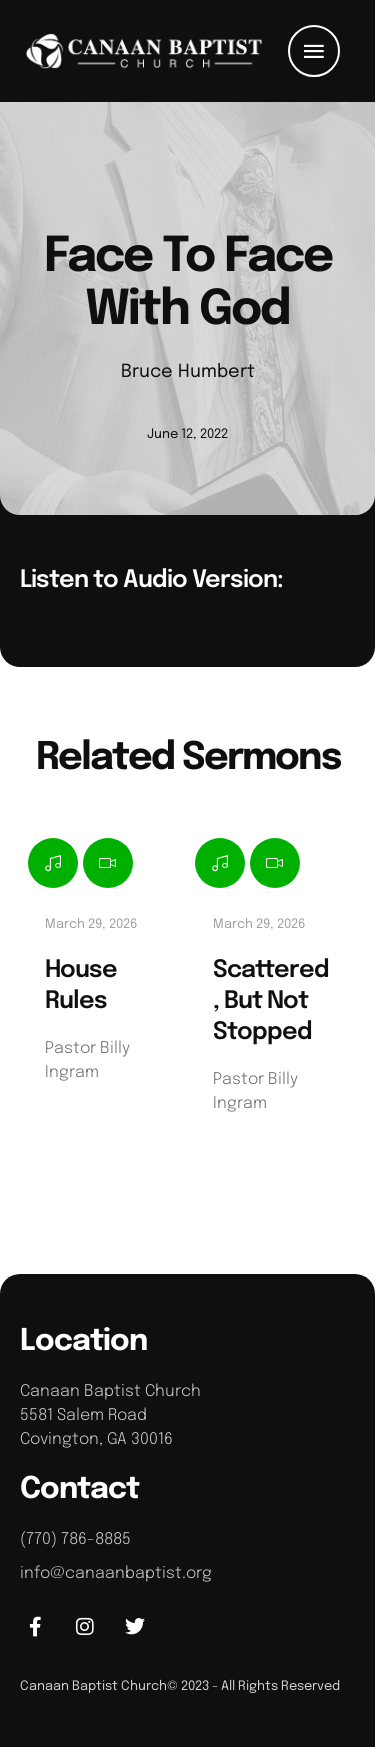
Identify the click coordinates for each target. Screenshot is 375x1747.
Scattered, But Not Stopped (271, 1001)
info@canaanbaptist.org (116, 1573)
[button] (314, 51)
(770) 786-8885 (75, 1539)
